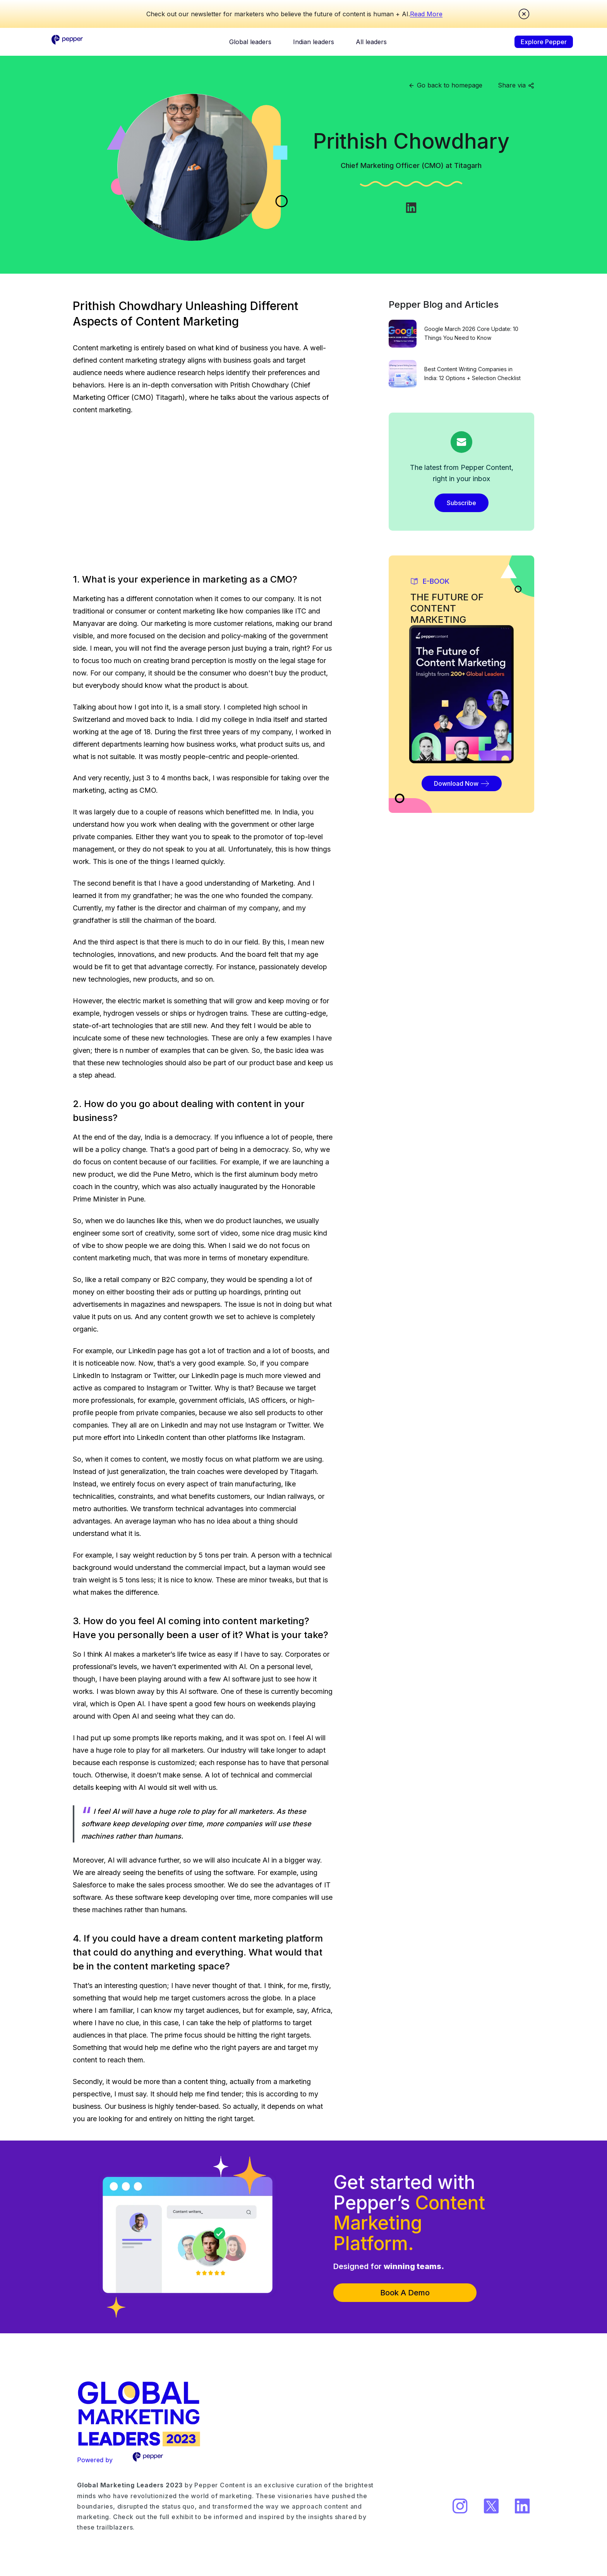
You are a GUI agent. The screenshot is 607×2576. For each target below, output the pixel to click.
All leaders (371, 42)
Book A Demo (405, 2292)
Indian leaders (313, 42)
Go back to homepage (445, 85)
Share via (516, 85)
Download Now (461, 783)
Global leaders (250, 42)
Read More (426, 14)
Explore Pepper (544, 42)
